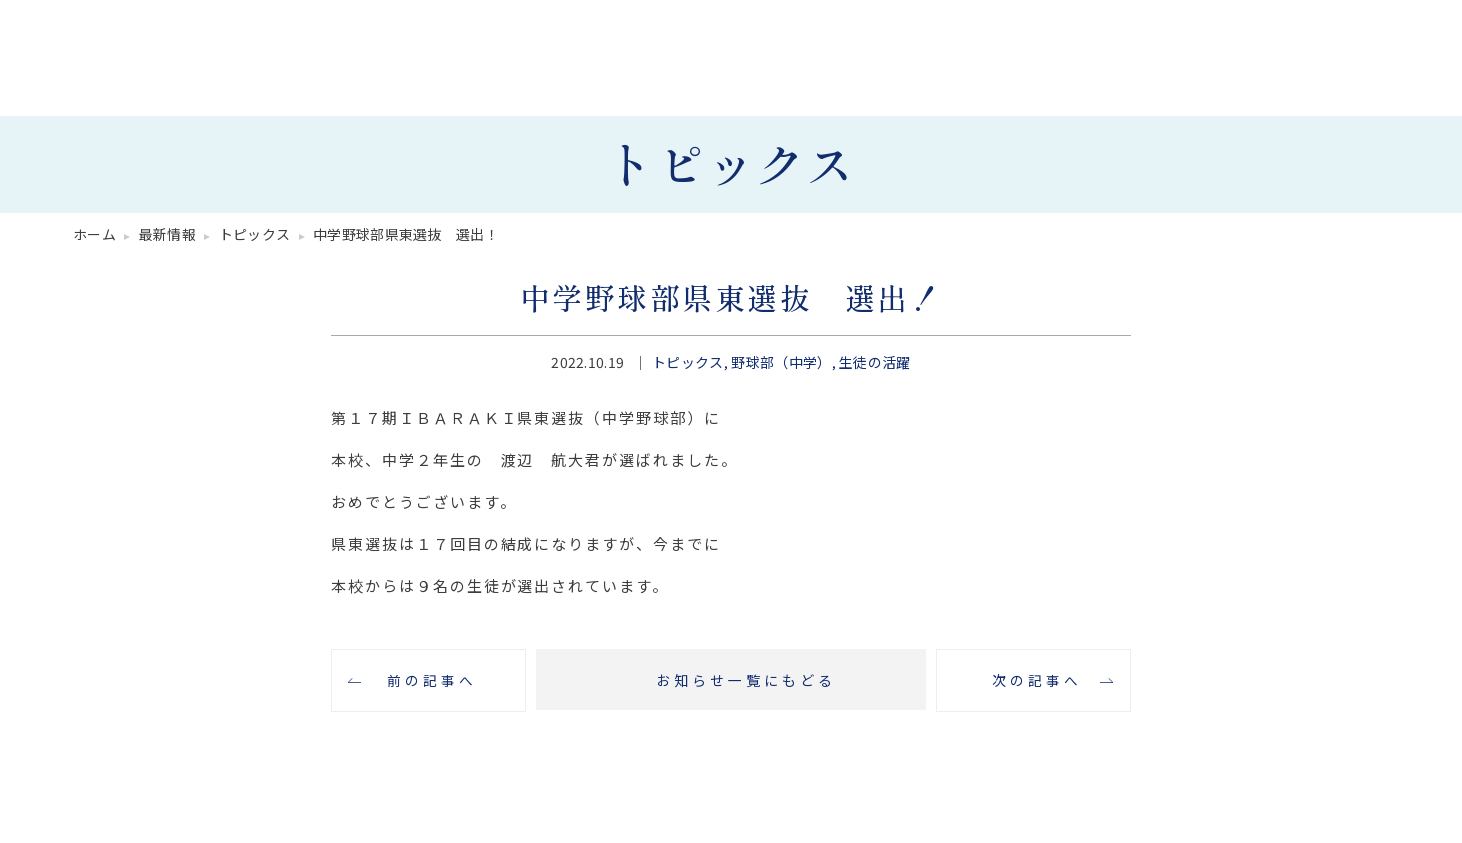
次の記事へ (1034, 681)
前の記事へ (429, 681)
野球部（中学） (781, 362)
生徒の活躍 (875, 362)
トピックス (688, 362)
